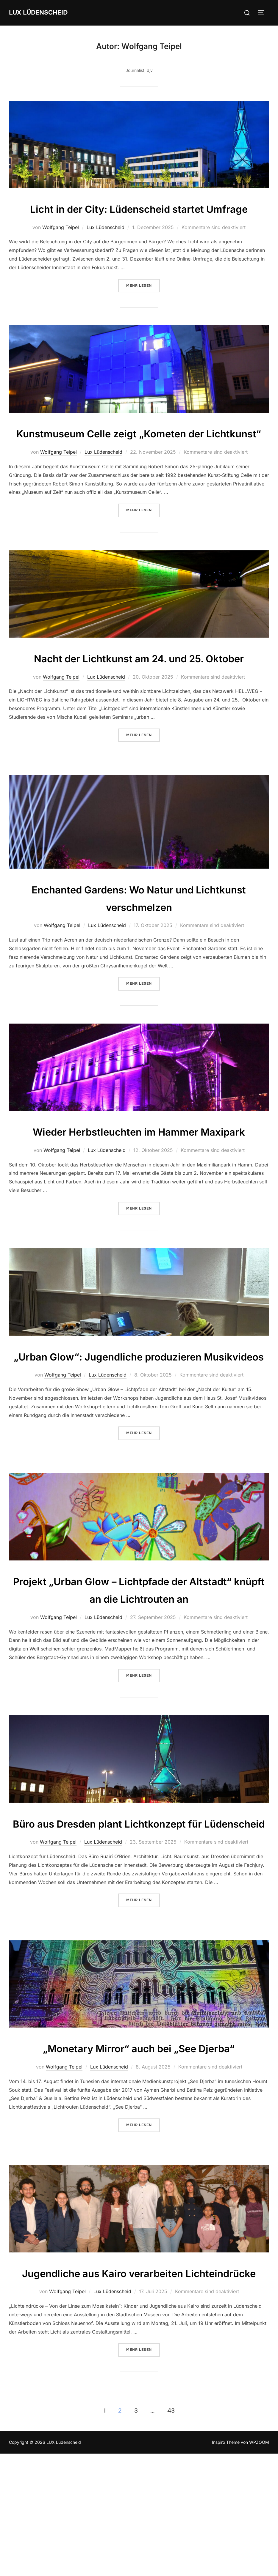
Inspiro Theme (226, 2564)
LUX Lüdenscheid (40, 12)
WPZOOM (259, 2564)
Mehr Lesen (143, 302)
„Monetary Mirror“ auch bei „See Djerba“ (138, 2152)
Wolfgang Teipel (60, 244)
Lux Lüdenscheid (105, 244)
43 (171, 2532)
